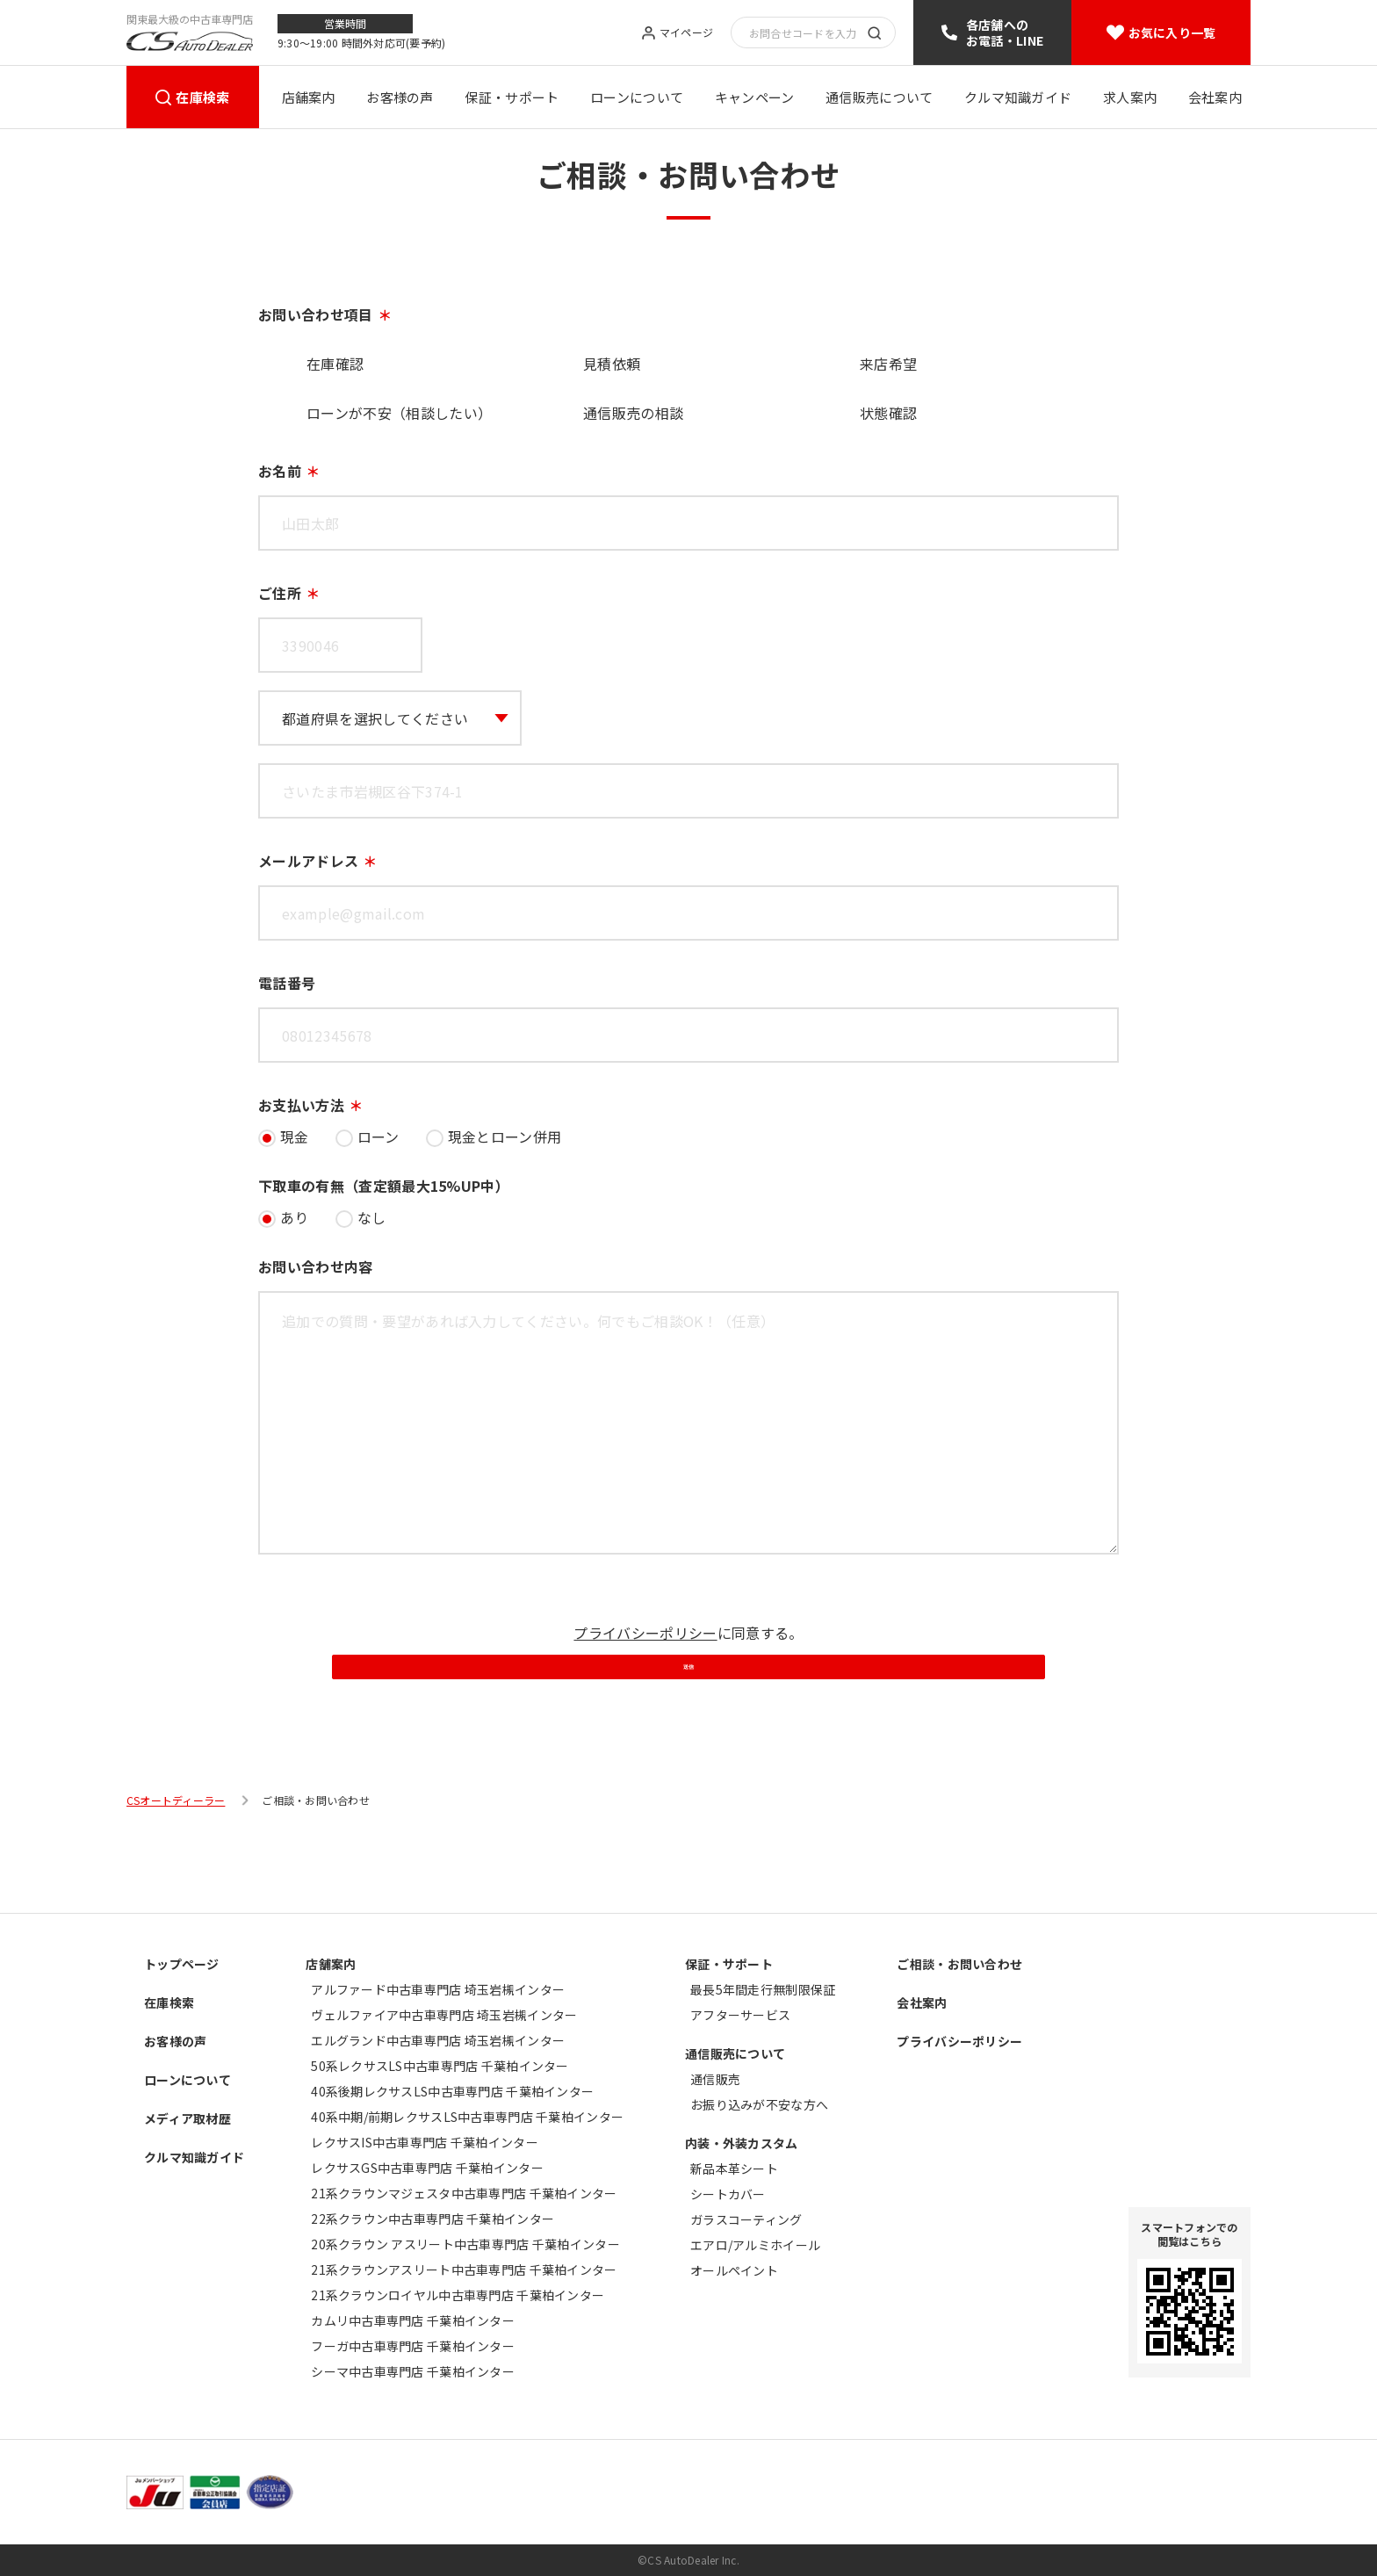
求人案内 (1130, 97)
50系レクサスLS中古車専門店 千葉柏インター (439, 2066)
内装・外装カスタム (741, 2143)
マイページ (686, 33)
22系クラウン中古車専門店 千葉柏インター (432, 2218)
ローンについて (636, 97)
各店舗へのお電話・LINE (1004, 32)
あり (294, 1217)
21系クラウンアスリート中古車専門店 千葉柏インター (463, 2269)
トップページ (182, 1964)
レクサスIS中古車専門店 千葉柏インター (424, 2142)
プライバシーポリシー (645, 1632)
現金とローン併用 (505, 1136)
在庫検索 (202, 97)
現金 (294, 1136)
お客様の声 (400, 97)
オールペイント (734, 2270)
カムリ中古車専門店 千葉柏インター (413, 2320)
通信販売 (715, 2079)
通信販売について (879, 97)
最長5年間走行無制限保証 (762, 1989)
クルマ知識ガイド (1017, 97)
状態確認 (888, 413)
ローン (378, 1136)
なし (371, 1217)
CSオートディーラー (175, 1875)
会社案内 (1215, 97)
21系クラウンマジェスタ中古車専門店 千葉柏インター (463, 2193)
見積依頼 (611, 364)
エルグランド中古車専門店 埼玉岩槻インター (438, 2040)
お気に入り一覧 (1172, 32)
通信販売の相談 (633, 413)
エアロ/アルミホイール (755, 2245)
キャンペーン (755, 97)
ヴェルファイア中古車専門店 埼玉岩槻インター (444, 2015)
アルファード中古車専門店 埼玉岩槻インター (438, 1989)
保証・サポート (512, 97)
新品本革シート (734, 2168)
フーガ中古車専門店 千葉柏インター (413, 2346)
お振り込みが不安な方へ (759, 2104)
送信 (688, 1719)
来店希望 (888, 364)
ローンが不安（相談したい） (399, 413)
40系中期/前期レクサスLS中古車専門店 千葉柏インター (467, 2117)
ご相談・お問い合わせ (959, 1964)
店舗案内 (308, 97)
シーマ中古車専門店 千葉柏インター (413, 2371)
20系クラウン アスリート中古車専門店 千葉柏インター (465, 2244)
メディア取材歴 (187, 2118)
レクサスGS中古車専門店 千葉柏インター (427, 2167)
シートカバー (728, 2194)
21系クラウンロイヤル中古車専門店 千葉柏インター (457, 2295)
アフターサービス (740, 2015)
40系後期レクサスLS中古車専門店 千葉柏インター (452, 2091)
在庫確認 (335, 364)
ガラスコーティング (746, 2219)
